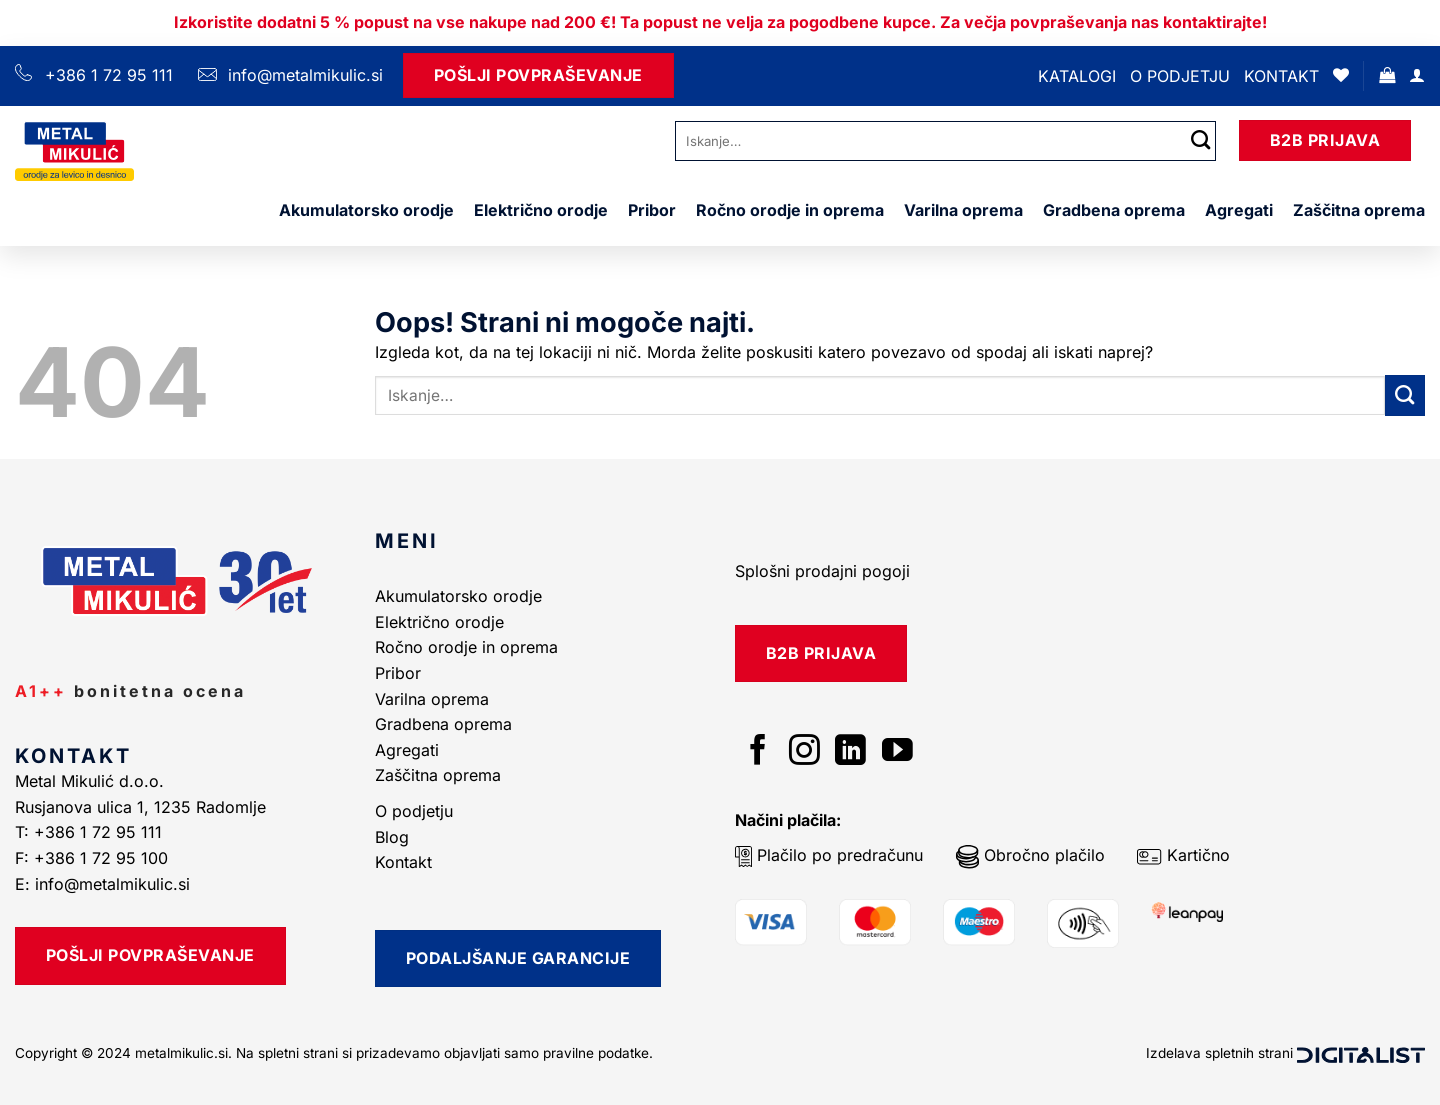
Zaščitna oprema (1359, 210)
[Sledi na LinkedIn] (850, 752)
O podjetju (1180, 76)
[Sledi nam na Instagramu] (804, 752)
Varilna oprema (963, 210)
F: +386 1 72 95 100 (94, 858)
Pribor (652, 210)
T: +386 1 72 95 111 (91, 832)
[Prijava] (1417, 75)
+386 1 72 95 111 (109, 75)
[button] (1387, 75)
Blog (392, 837)
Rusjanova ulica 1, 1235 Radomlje (143, 807)
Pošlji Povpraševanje (538, 75)
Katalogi (1077, 76)
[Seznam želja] (1341, 75)
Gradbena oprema (1114, 210)
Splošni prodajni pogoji (822, 571)
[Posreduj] (1201, 140)
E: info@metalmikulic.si (102, 884)
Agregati (1239, 210)
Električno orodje (541, 210)
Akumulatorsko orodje (366, 210)
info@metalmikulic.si (303, 75)
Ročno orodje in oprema (790, 210)
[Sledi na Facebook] (758, 752)
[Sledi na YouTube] (897, 752)
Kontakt (1281, 76)
